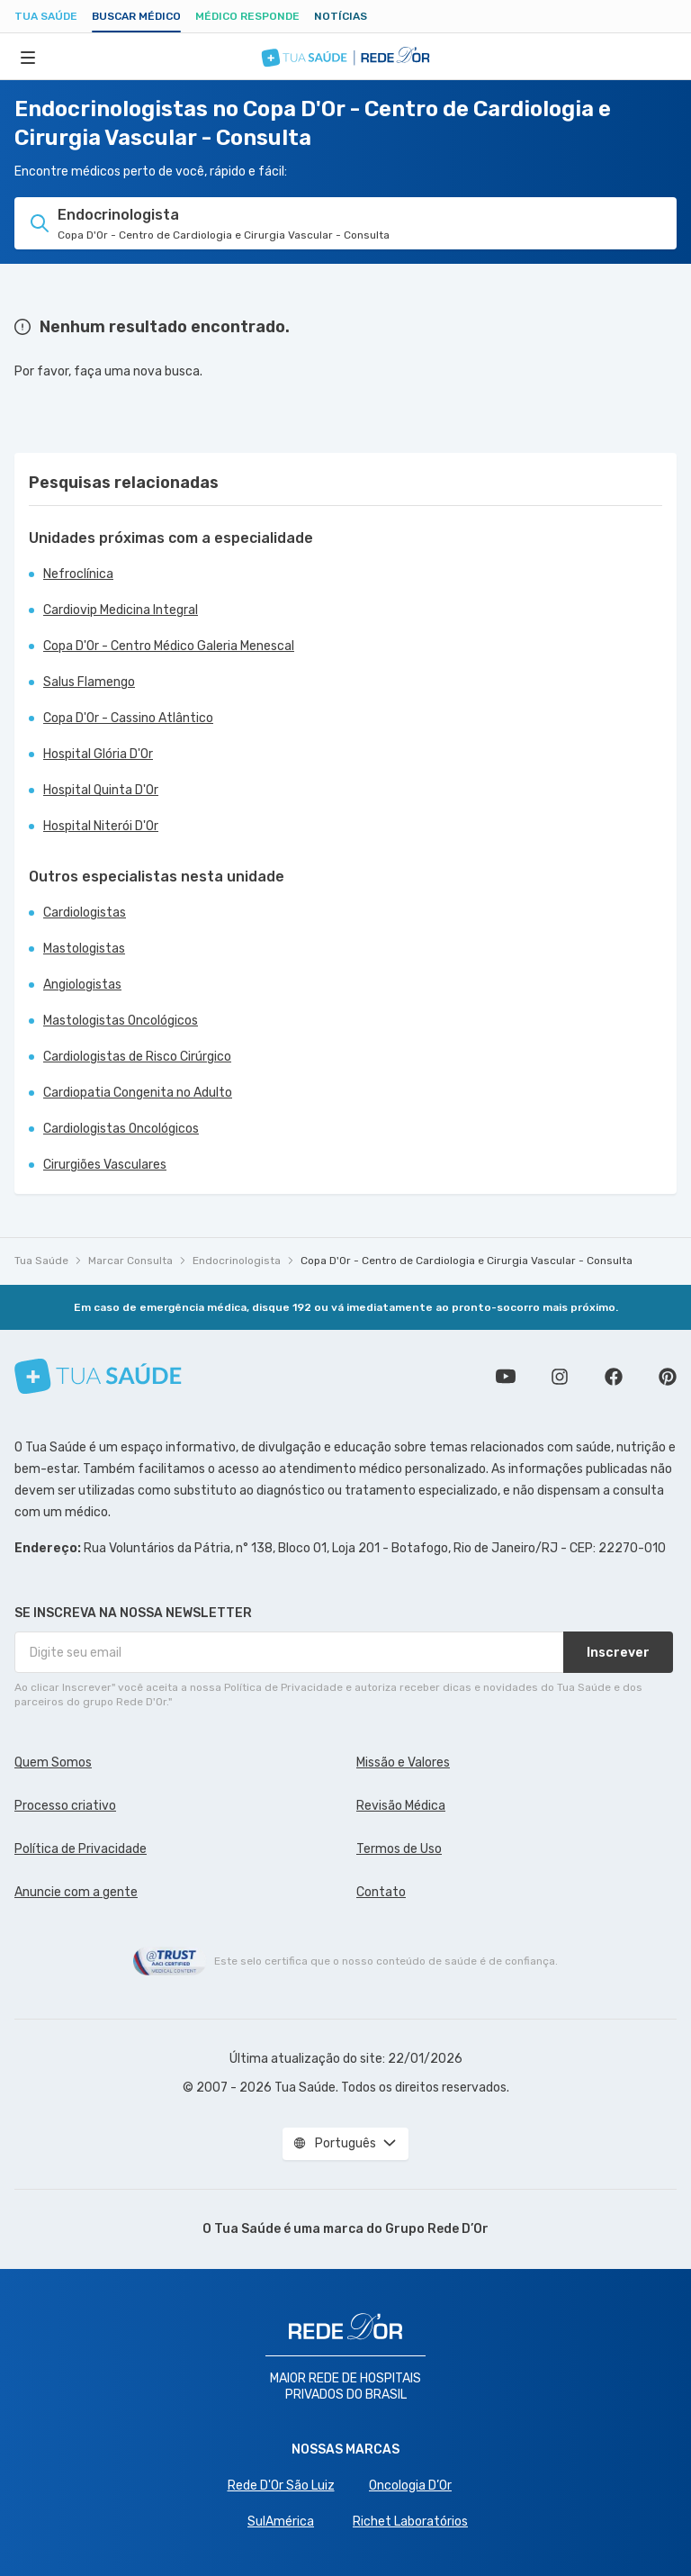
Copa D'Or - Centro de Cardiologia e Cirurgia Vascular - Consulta (467, 1260)
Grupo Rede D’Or (437, 2229)
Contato (381, 1892)
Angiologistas (82, 984)
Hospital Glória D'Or (98, 754)
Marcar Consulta (130, 1260)
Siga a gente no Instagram (560, 1377)
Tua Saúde (45, 16)
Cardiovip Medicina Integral (120, 610)
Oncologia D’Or (410, 2485)
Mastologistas (84, 948)
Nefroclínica (78, 574)
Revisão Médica (400, 1805)
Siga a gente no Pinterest (668, 1377)
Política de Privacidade (80, 1849)
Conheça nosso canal (506, 1377)
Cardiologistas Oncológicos (121, 1128)
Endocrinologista (237, 1260)
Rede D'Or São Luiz (281, 2485)
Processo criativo (65, 1805)
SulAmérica (280, 2521)
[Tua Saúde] (98, 1376)
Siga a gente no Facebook (614, 1377)
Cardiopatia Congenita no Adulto (137, 1092)
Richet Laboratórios (410, 2521)
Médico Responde (247, 16)
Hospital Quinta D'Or (100, 790)
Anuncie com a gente (76, 1892)
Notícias (340, 16)
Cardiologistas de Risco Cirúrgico (137, 1056)
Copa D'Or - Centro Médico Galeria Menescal (168, 646)
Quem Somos (53, 1762)
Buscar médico (136, 16)
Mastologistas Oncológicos (120, 1020)
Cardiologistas (84, 912)
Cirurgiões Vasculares (104, 1164)
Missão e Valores (403, 1762)
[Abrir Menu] (27, 56)
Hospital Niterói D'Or (100, 826)
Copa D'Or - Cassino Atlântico (128, 718)
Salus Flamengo (89, 682)
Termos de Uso (399, 1849)
